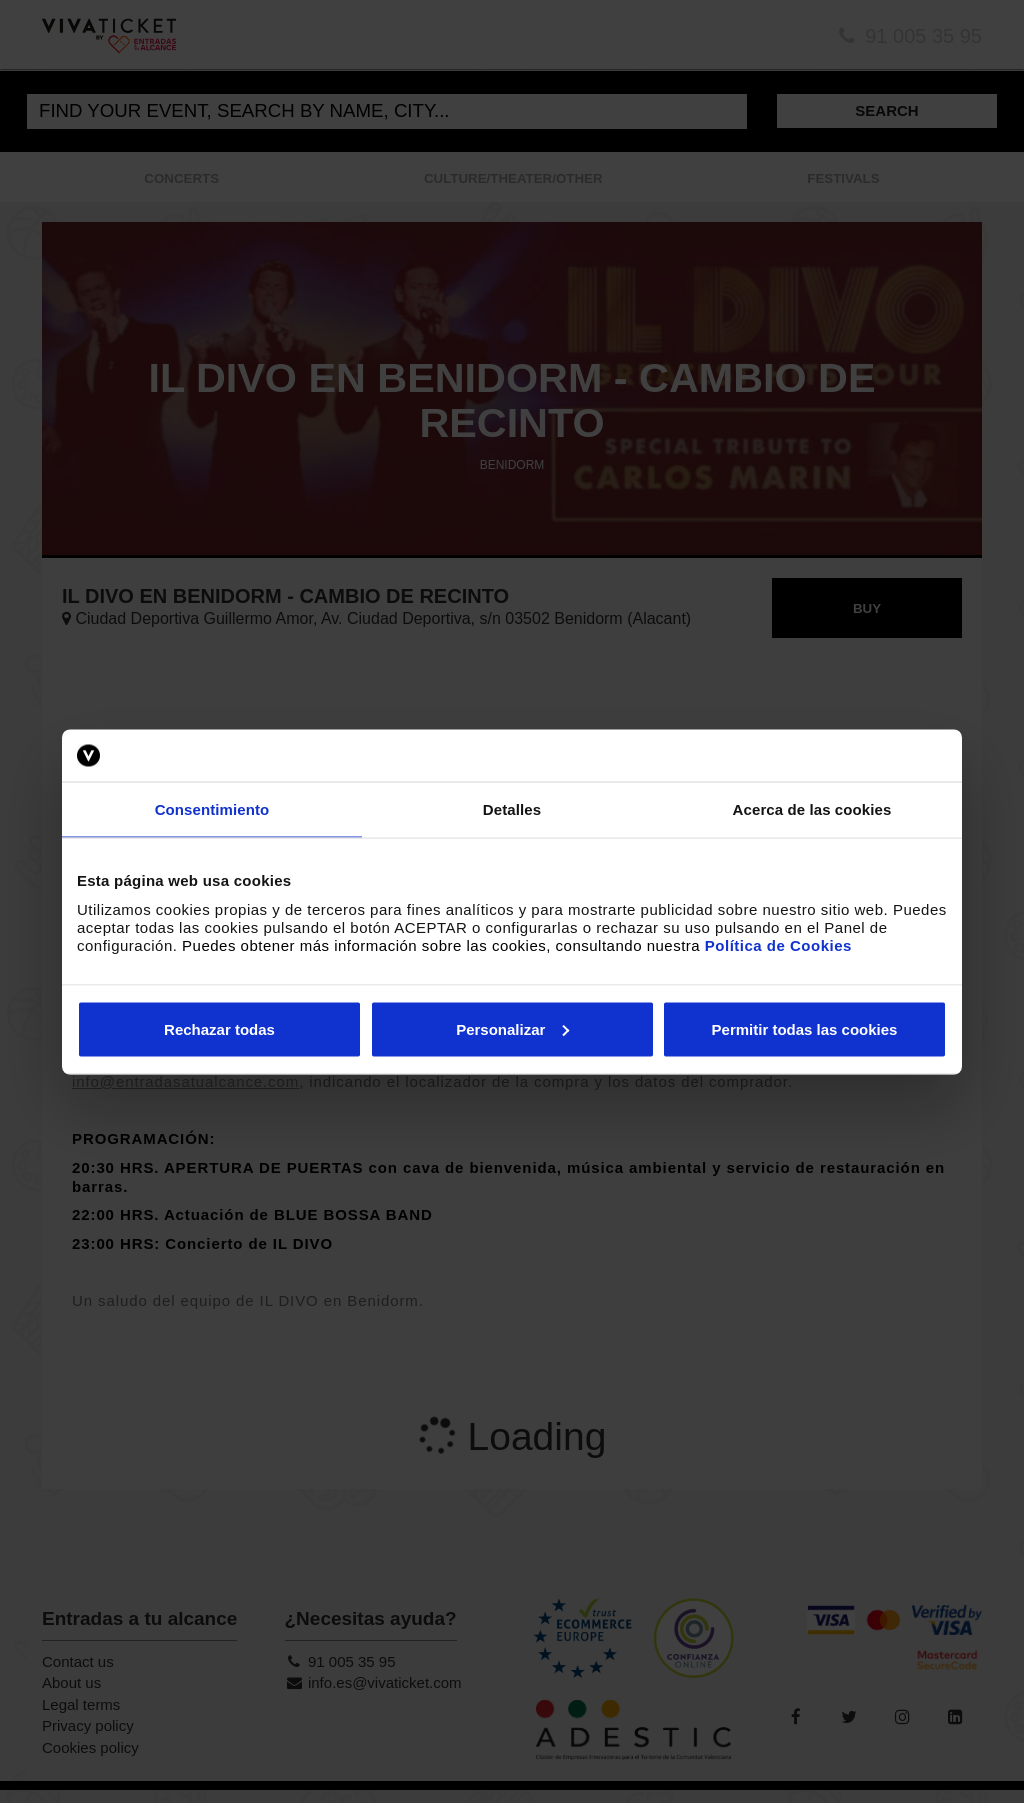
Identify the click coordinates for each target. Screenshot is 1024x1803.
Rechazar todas (219, 1028)
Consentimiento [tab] (212, 809)
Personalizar (512, 1028)
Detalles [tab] (512, 809)
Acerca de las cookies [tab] (812, 809)
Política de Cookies (778, 944)
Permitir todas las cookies (805, 1028)
